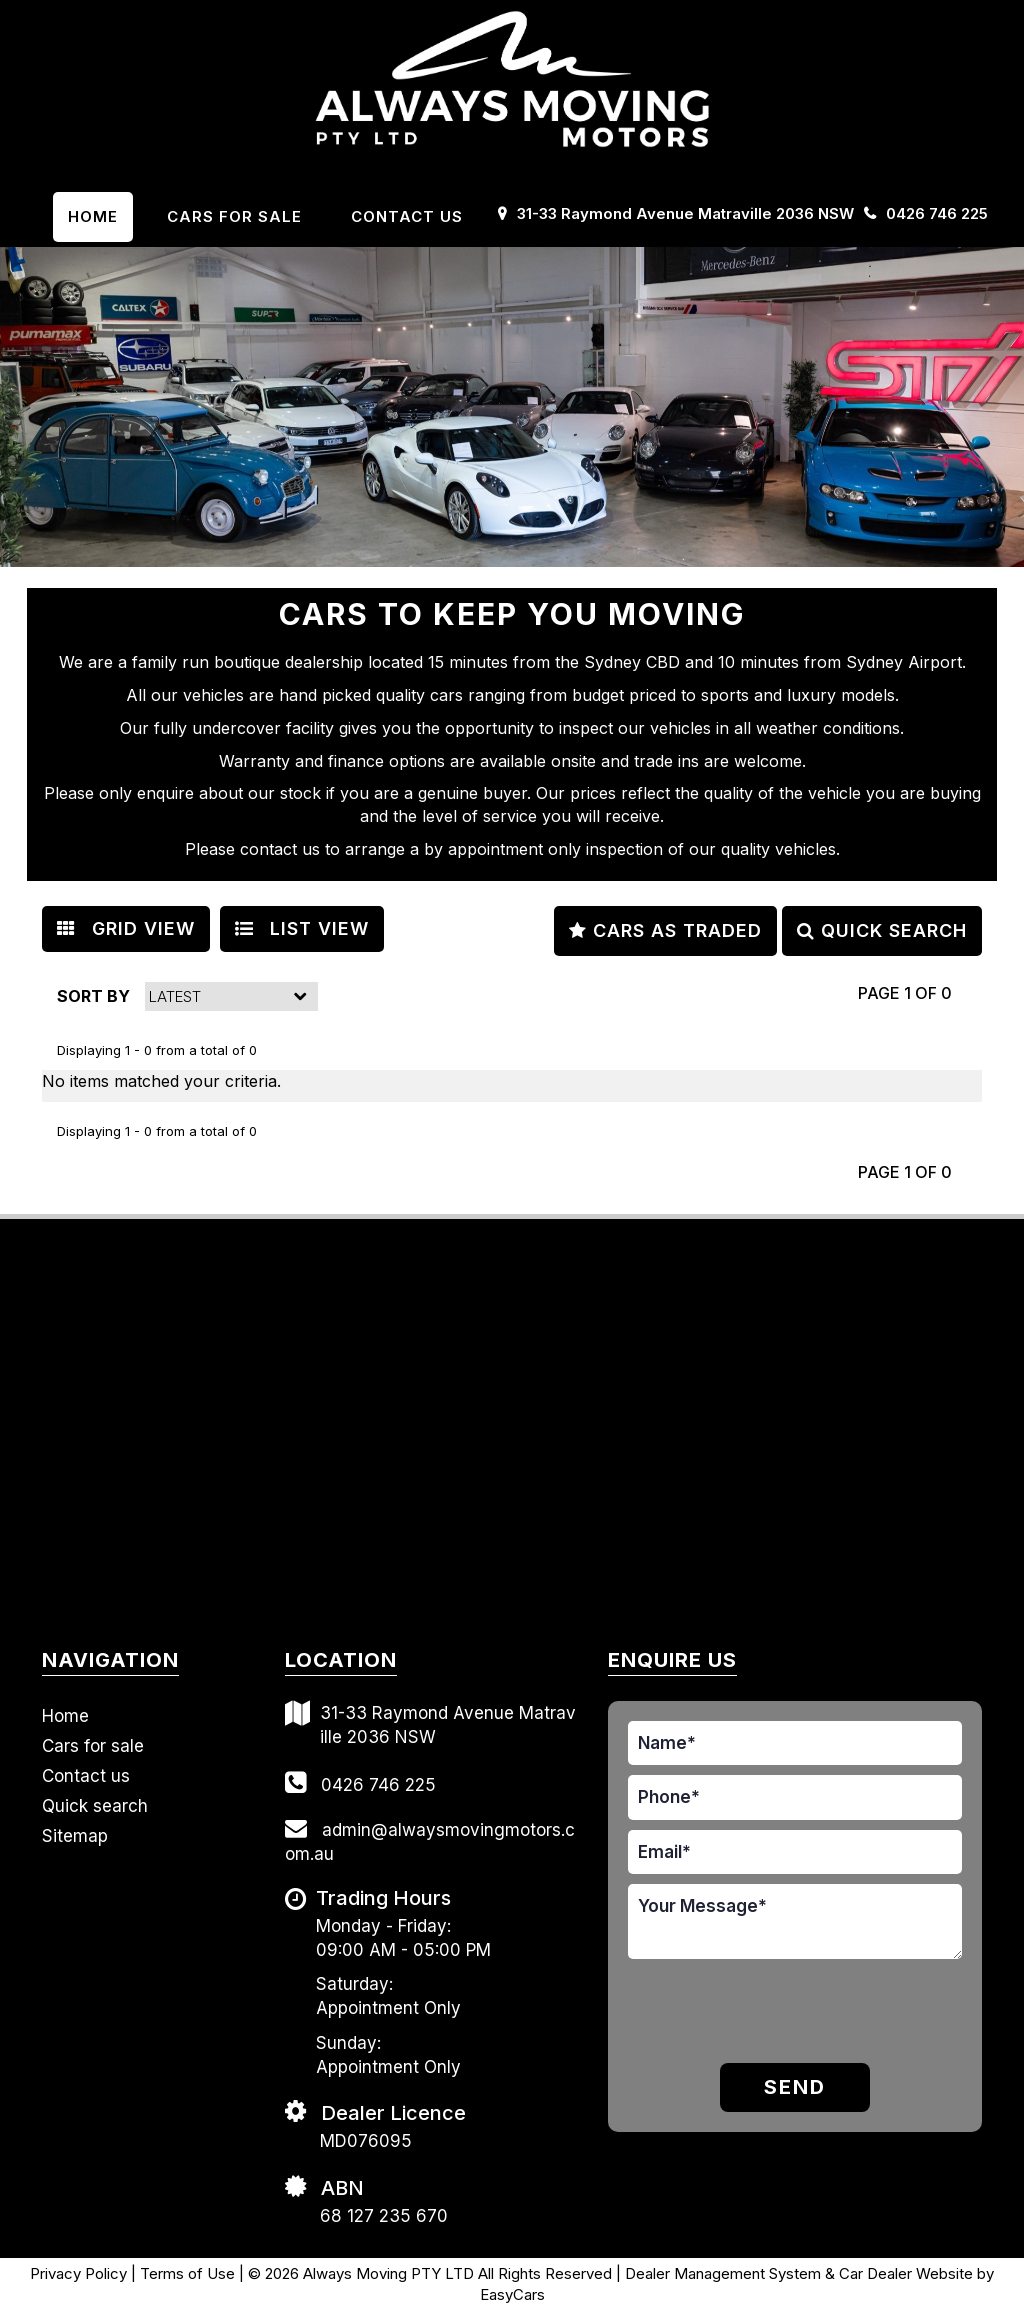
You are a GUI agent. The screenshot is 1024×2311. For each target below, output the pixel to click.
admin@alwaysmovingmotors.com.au (430, 1840)
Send (795, 2087)
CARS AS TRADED (665, 930)
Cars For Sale (234, 216)
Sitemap (75, 1836)
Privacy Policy (80, 2273)
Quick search (95, 1806)
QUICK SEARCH (882, 930)
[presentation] (745, 2014)
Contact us (407, 216)
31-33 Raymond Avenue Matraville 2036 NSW (685, 213)
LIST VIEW (302, 928)
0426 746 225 (937, 213)
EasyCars (512, 2294)
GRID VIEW (126, 928)
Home (93, 216)
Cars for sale (93, 1746)
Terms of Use (189, 2273)
